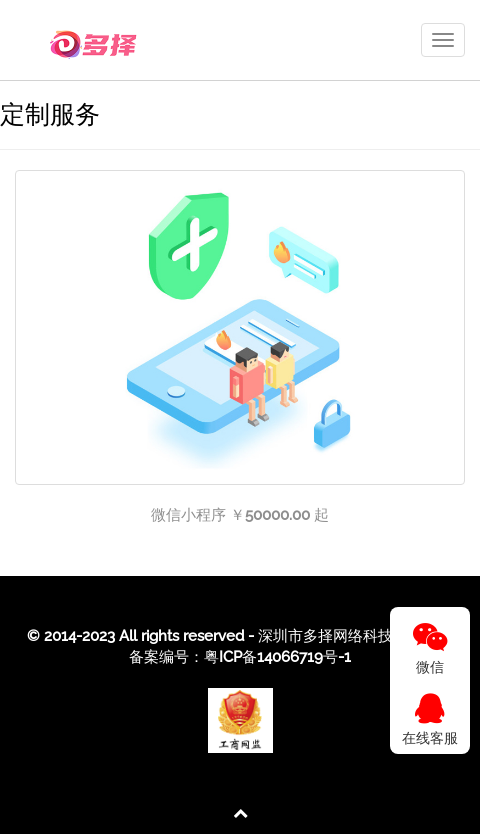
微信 (430, 648)
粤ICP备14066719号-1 (277, 657)
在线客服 (430, 719)
